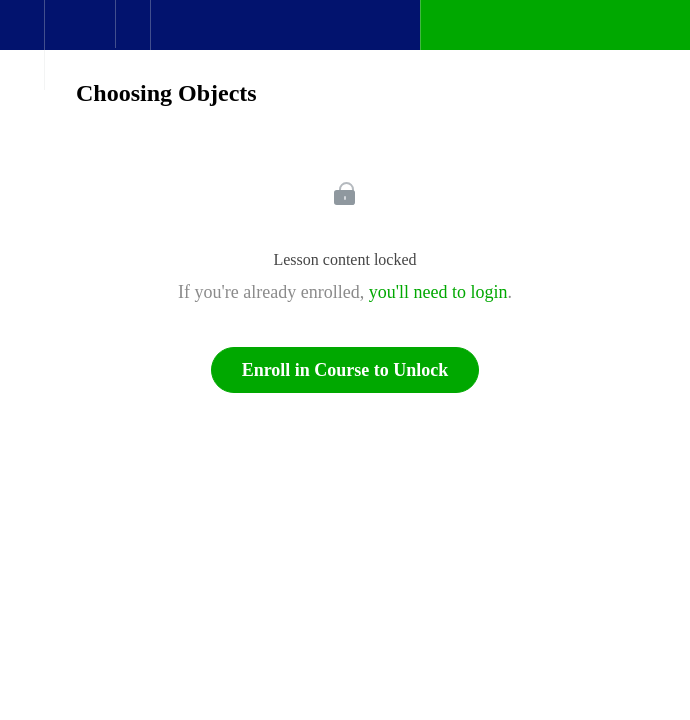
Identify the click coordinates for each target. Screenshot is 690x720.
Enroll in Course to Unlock (345, 370)
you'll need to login (438, 292)
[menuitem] (79, 45)
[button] (22, 35)
